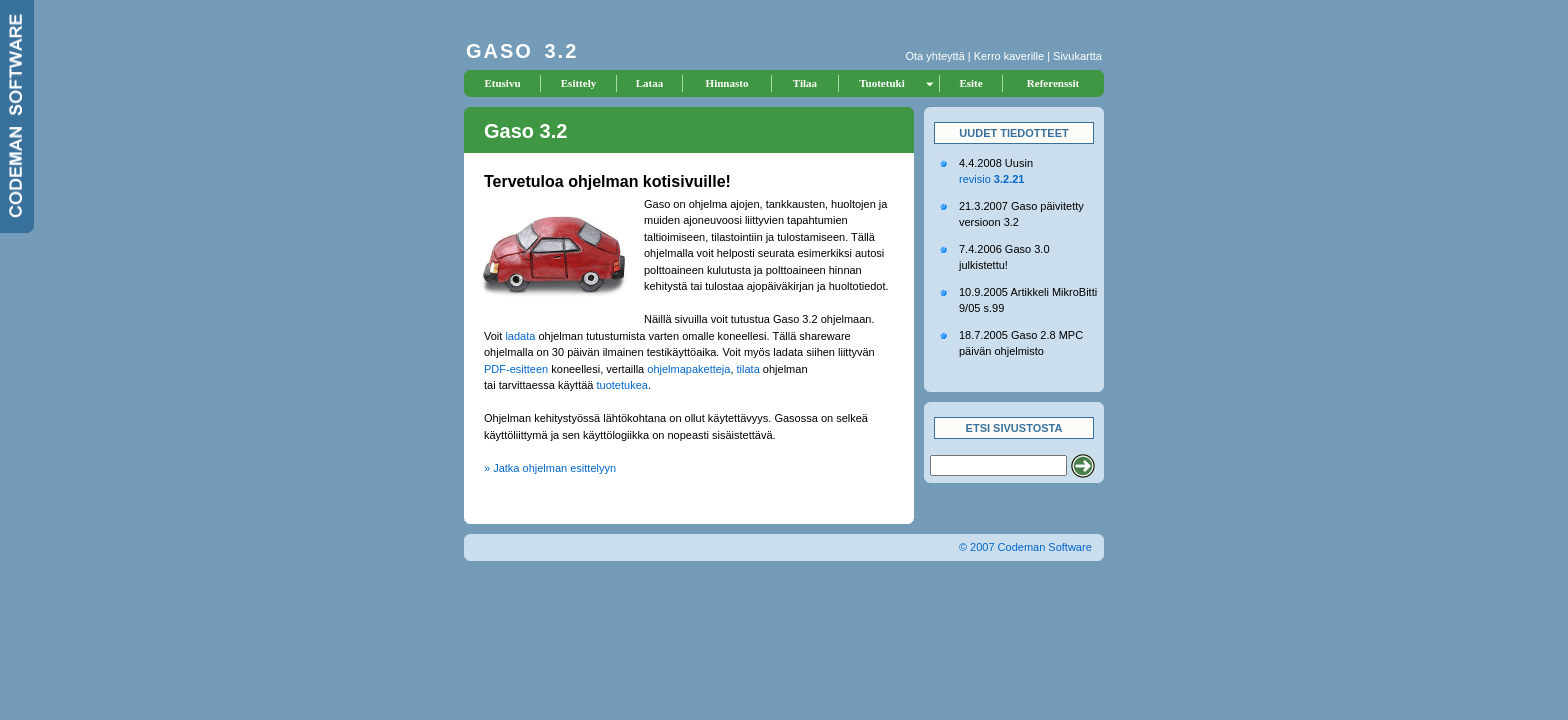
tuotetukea (622, 385)
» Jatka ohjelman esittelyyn (550, 468)
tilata (748, 369)
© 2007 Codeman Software (1025, 547)
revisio (991, 179)
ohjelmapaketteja (688, 369)
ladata (520, 336)
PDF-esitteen (516, 369)
